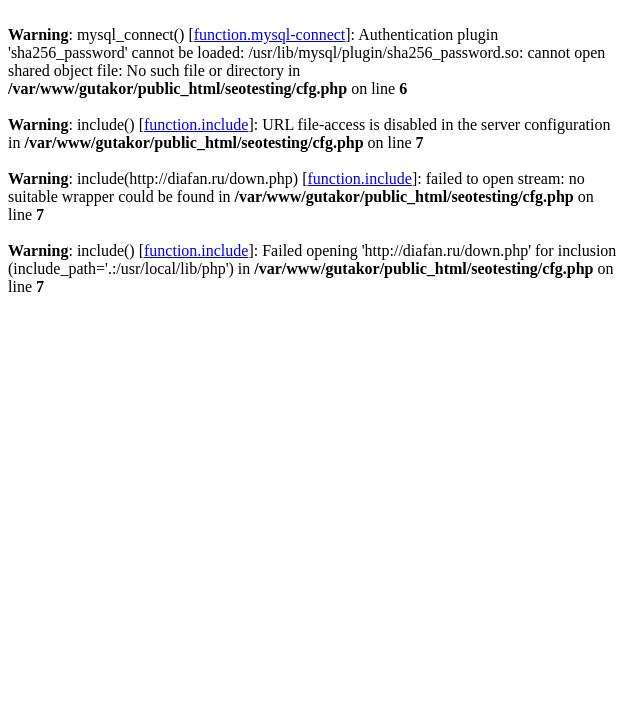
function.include (196, 124)
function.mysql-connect (270, 34)
